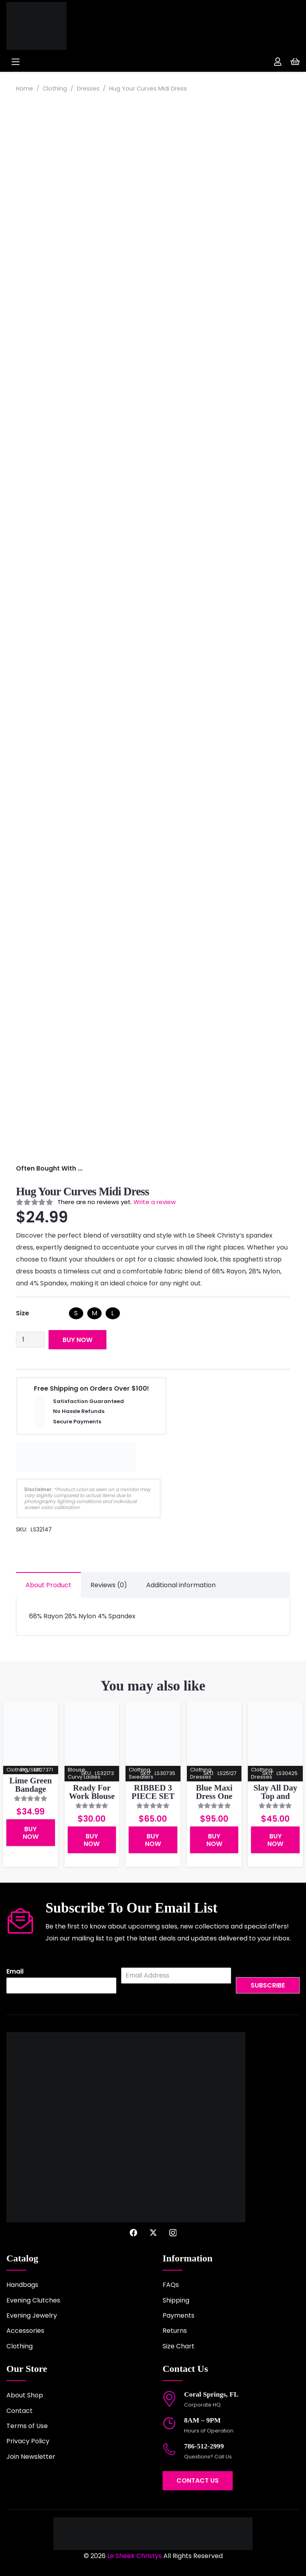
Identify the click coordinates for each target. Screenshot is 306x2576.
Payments (178, 2315)
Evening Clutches (33, 2300)
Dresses (88, 88)
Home (24, 88)
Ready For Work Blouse (92, 1792)
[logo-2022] (62, 26)
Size (22, 1313)
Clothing (55, 88)
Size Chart (178, 2346)
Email (15, 1972)
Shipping (176, 2300)
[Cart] (295, 62)
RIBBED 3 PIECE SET (153, 1792)
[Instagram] (173, 2233)
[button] (75, 62)
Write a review (154, 1202)
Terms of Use (27, 2425)
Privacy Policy (27, 2441)
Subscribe (268, 1985)
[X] (153, 2232)
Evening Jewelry (31, 2315)
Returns (175, 2330)
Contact (19, 2410)
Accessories (25, 2330)
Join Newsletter (30, 2456)
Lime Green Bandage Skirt (31, 1789)
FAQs (171, 2284)
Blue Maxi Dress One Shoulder (214, 1796)
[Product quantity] (30, 1340)
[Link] (277, 61)
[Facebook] (133, 2232)
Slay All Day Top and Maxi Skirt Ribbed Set (275, 1800)
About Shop (24, 2395)
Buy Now (77, 1339)
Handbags (22, 2284)
